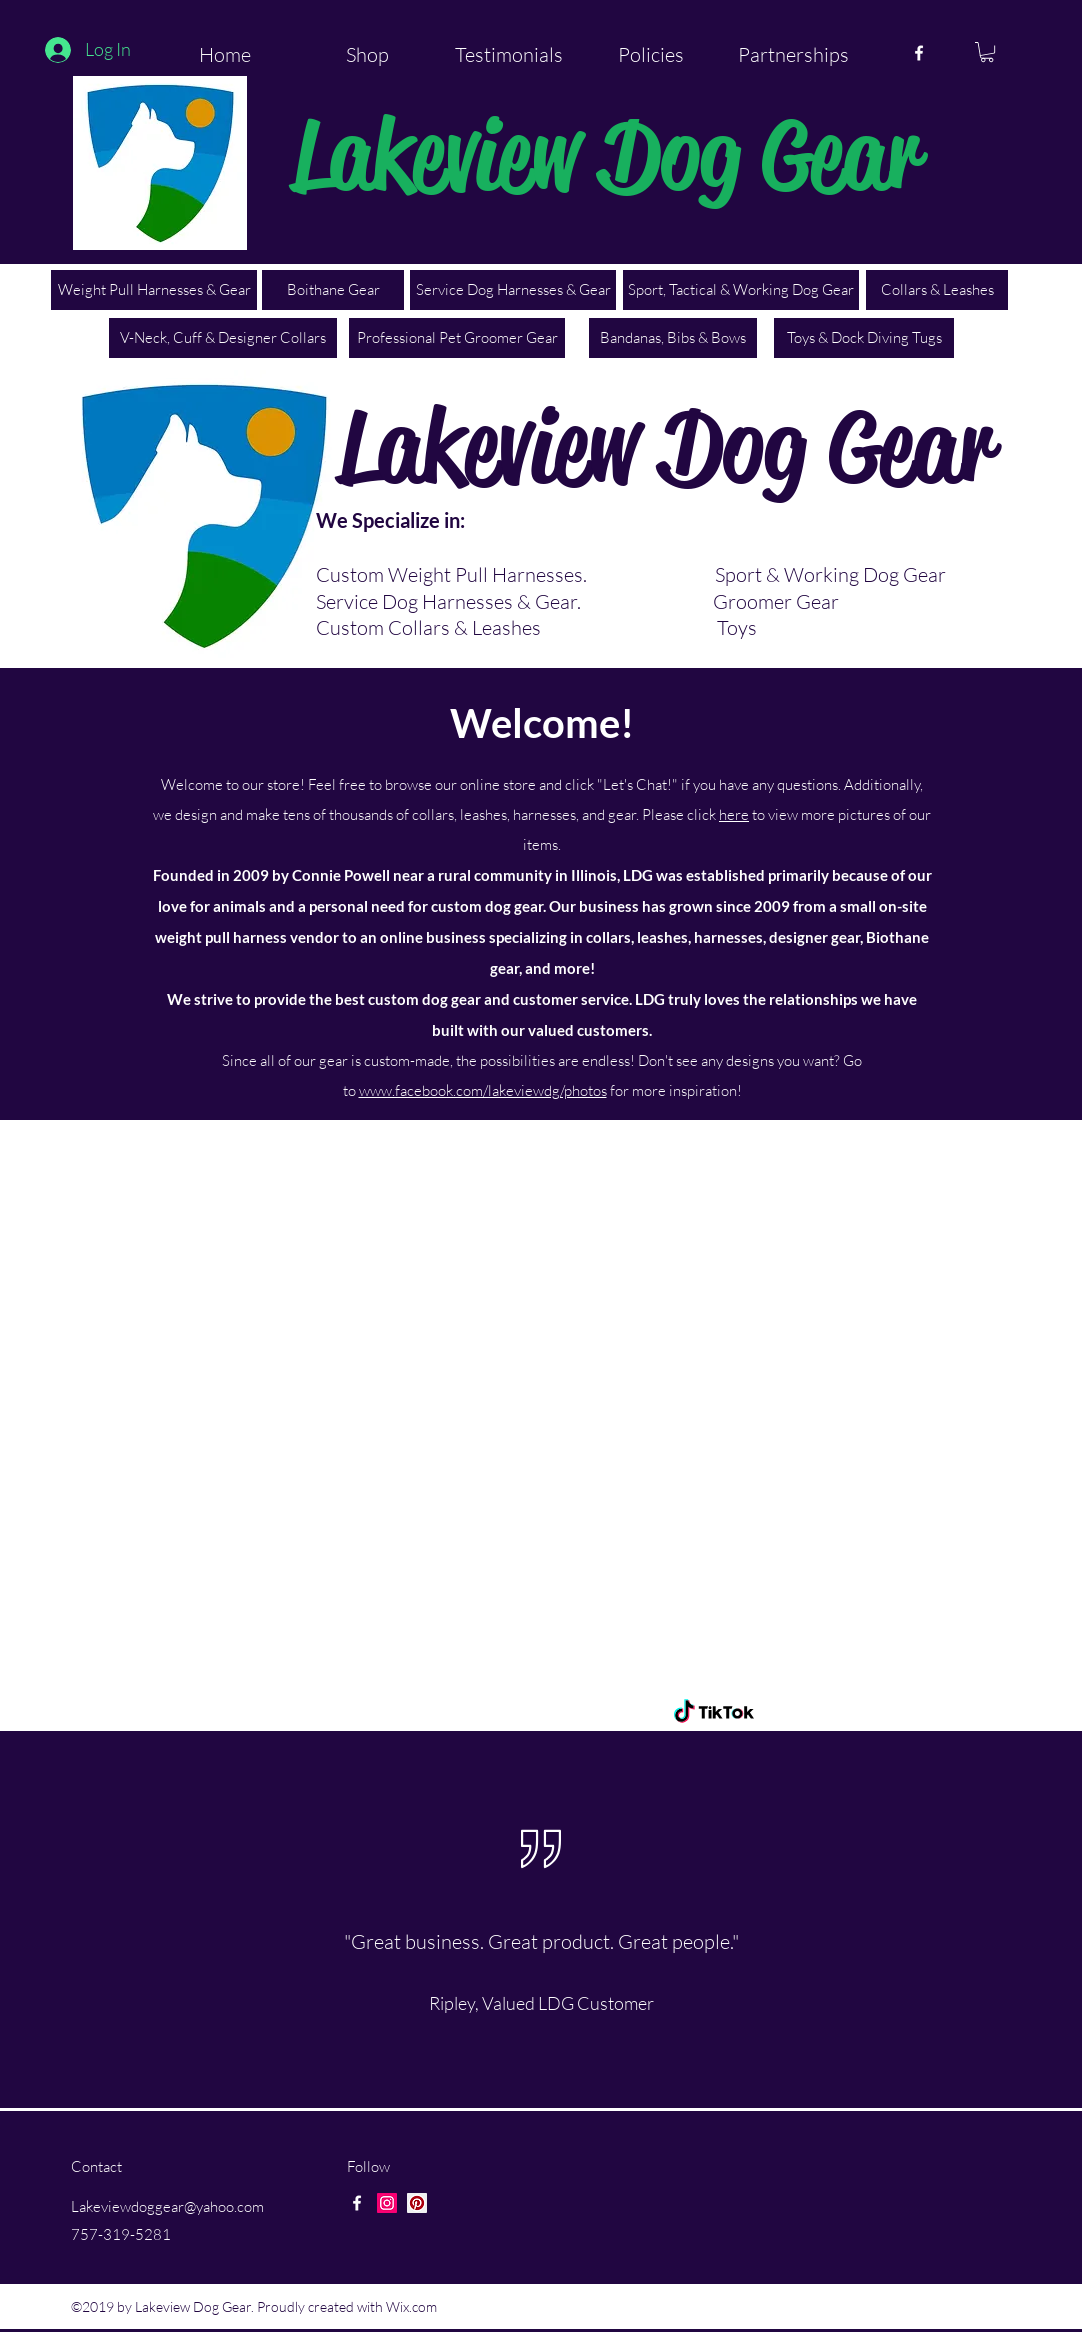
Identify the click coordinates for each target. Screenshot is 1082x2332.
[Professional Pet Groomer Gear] (457, 338)
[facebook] (919, 53)
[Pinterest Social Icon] (417, 2203)
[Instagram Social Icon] (387, 2203)
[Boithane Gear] (333, 290)
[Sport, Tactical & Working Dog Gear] (741, 290)
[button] (987, 52)
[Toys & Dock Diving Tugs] (864, 338)
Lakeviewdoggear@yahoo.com (167, 2206)
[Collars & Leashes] (937, 290)
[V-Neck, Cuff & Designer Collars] (223, 338)
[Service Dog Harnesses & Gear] (513, 290)
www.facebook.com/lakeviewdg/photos (483, 1090)
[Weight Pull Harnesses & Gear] (154, 290)
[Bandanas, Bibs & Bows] (673, 338)
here (734, 814)
